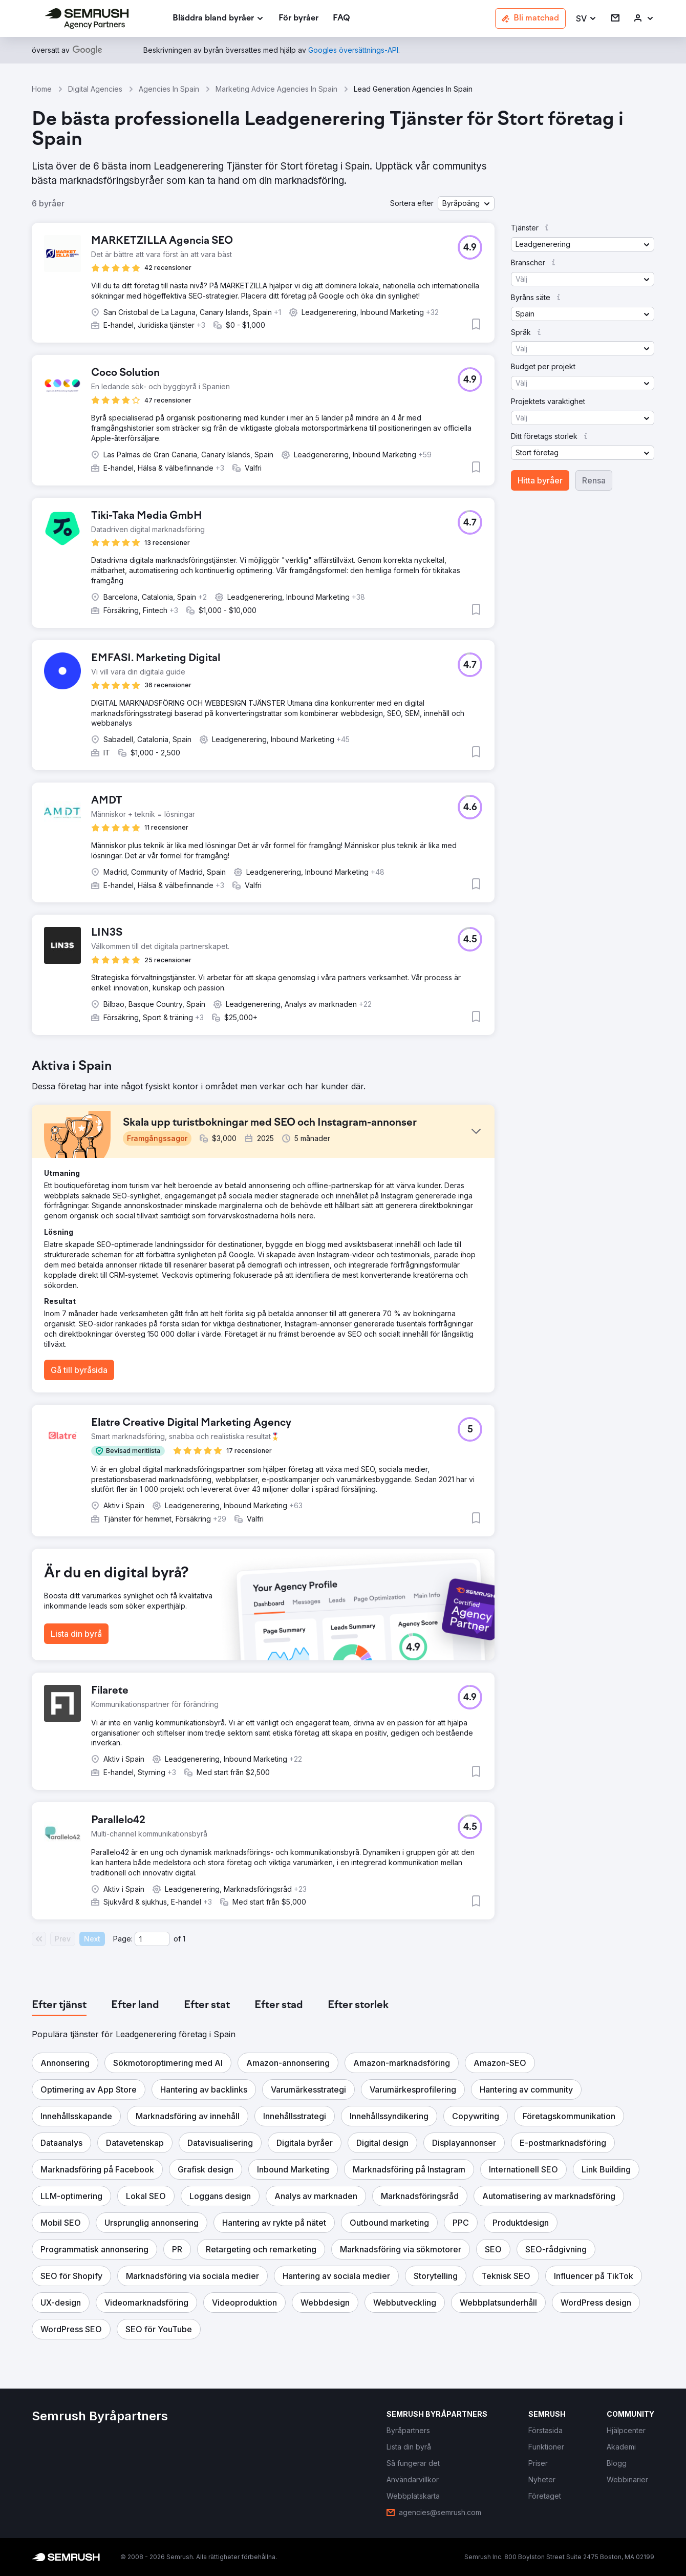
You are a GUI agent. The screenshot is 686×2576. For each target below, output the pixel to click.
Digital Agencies (95, 89)
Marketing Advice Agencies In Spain (276, 89)
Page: (123, 1938)
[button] (586, 18)
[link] (298, 18)
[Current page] (152, 1939)
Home (42, 89)
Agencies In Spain (169, 89)
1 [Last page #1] (184, 1938)
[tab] (59, 2005)
